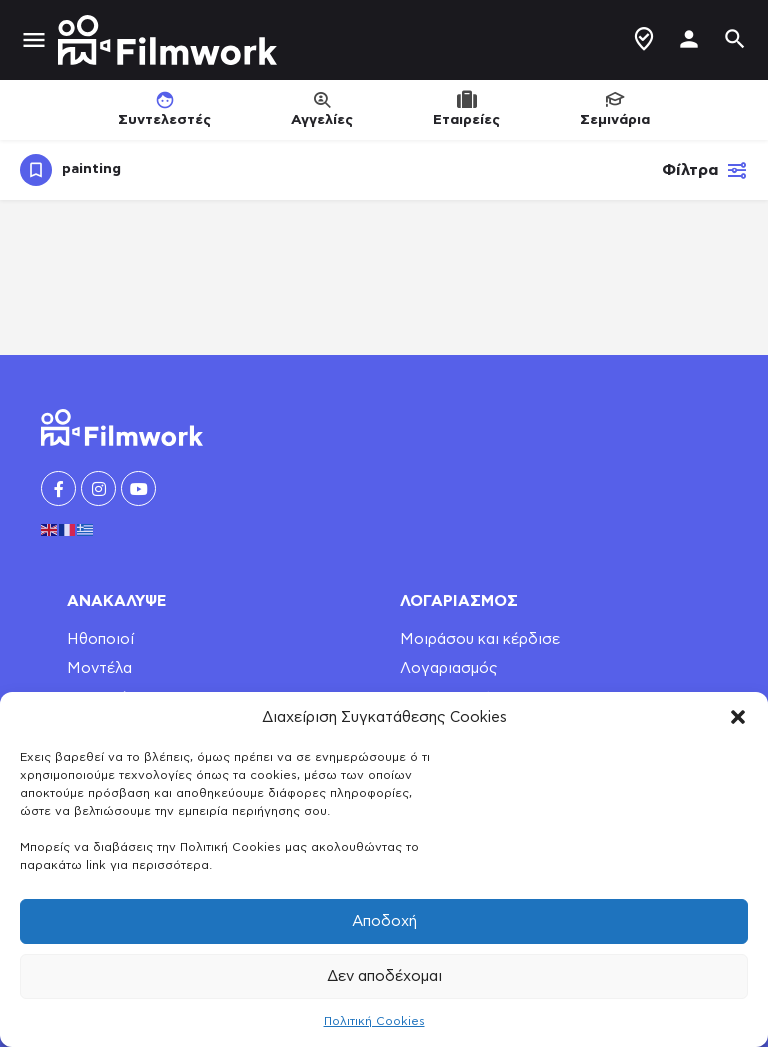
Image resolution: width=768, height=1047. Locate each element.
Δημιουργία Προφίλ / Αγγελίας (644, 39)
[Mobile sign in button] (689, 39)
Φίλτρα (705, 170)
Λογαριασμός (449, 668)
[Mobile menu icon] (34, 40)
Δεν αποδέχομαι (384, 976)
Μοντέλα (99, 668)
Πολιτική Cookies (374, 1021)
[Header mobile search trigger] (735, 39)
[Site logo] (170, 40)
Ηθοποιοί (100, 639)
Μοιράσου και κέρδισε (480, 639)
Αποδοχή (384, 921)
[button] (738, 717)
